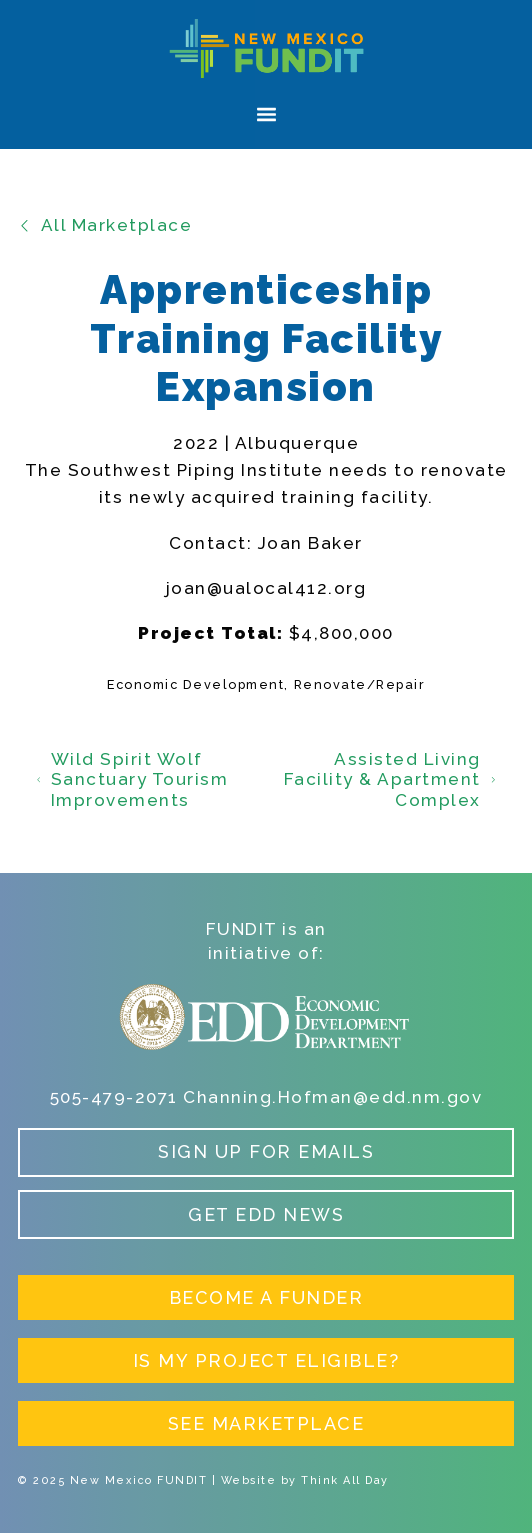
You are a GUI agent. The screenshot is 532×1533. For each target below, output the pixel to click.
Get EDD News (266, 1214)
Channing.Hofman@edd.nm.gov (332, 1097)
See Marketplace (266, 1423)
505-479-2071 (114, 1097)
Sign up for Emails (266, 1151)
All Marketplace (105, 225)
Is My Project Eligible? (266, 1360)
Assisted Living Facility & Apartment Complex (390, 779)
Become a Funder (266, 1297)
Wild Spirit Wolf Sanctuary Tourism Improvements (132, 779)
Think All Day (345, 1480)
